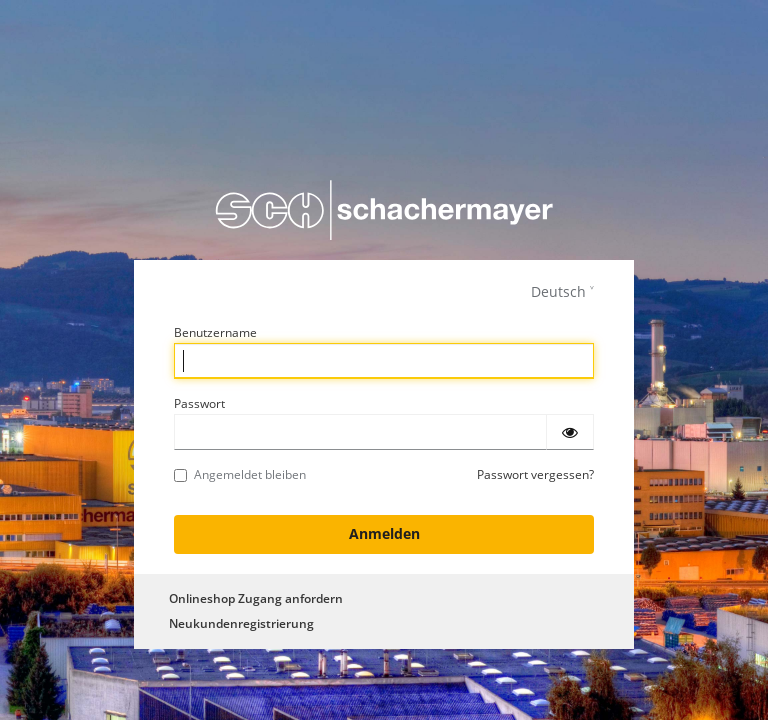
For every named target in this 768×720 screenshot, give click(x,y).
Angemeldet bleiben (240, 474)
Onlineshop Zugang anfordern (256, 598)
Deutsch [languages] (558, 291)
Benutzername (215, 332)
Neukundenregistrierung (241, 623)
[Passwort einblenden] (570, 432)
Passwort (199, 403)
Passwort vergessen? (535, 474)
